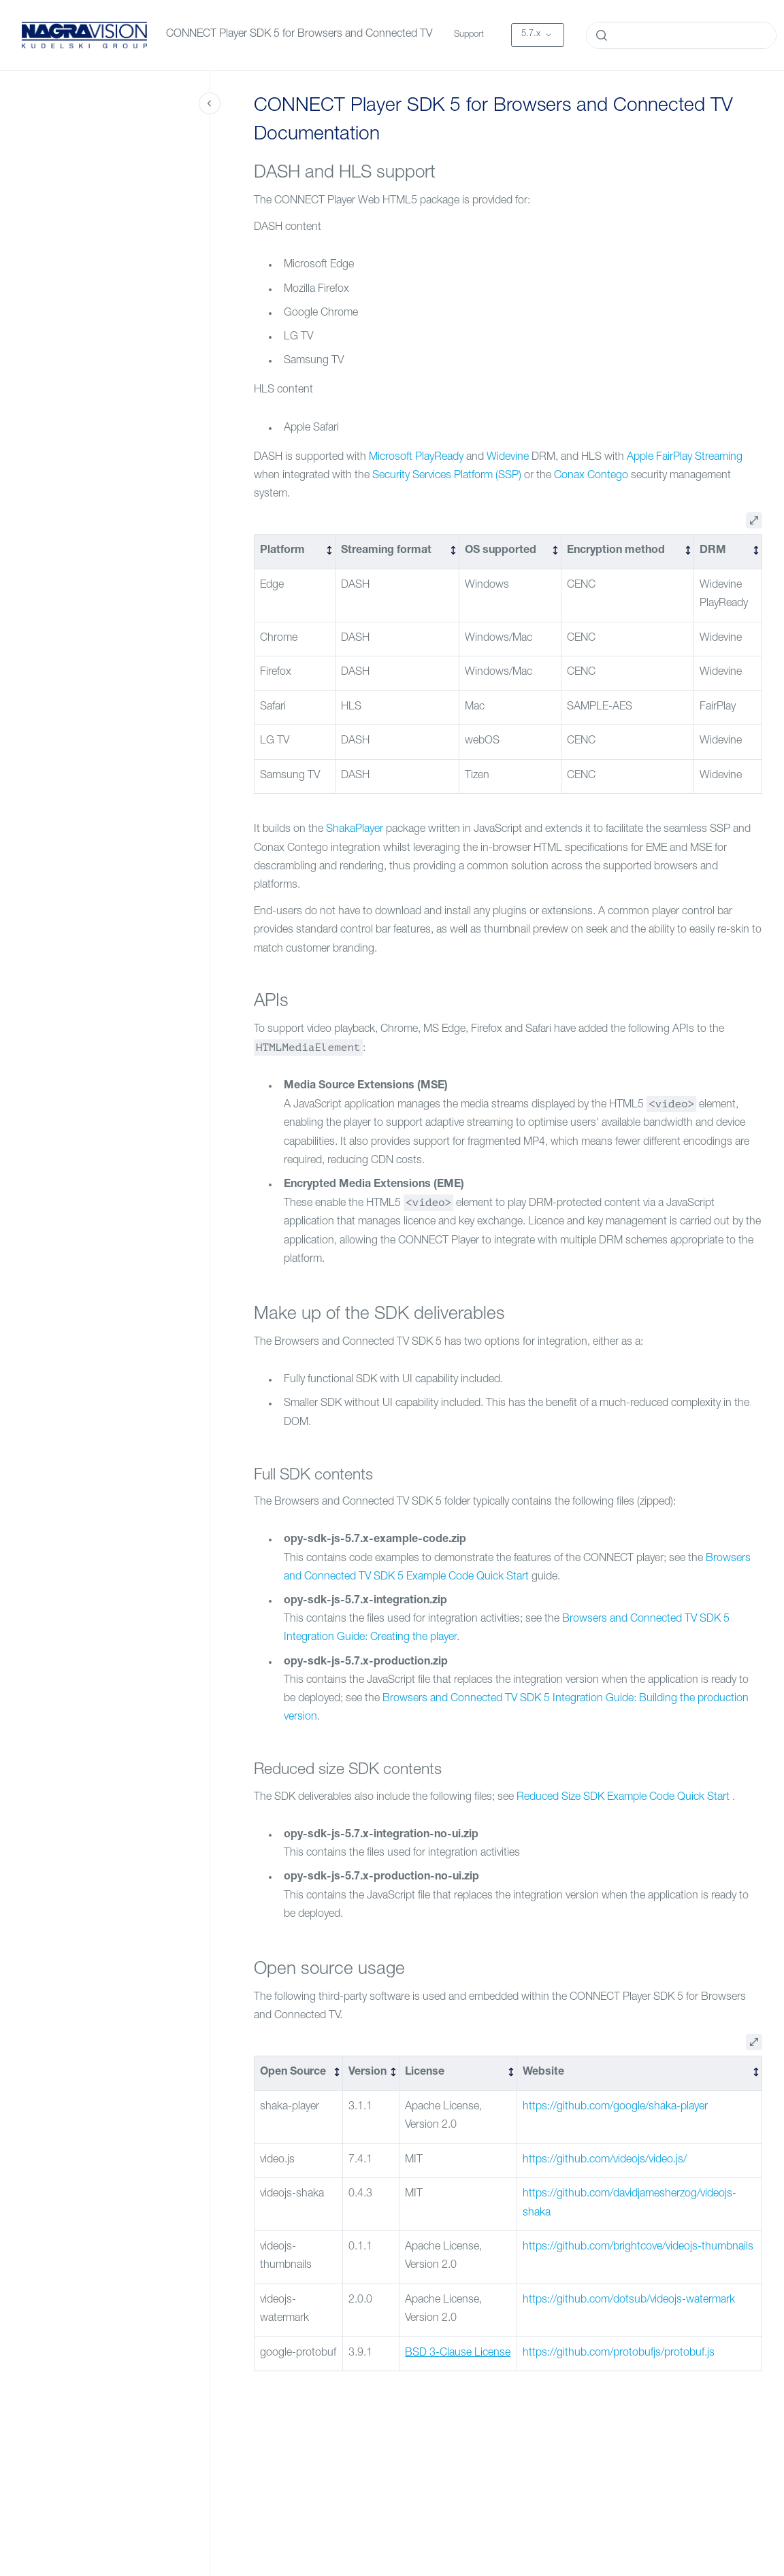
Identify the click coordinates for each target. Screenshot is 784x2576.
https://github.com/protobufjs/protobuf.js (619, 2353)
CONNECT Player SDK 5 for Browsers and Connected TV (299, 34)
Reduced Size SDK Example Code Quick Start (623, 1797)
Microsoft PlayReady (416, 457)
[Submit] (601, 35)
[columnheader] (295, 552)
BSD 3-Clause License (457, 2353)
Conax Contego (591, 476)
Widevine (508, 457)
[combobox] (681, 35)
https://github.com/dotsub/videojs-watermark (629, 2300)
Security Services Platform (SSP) (446, 476)
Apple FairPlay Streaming (684, 457)
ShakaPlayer (354, 829)
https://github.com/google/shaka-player (615, 2107)
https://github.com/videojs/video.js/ (605, 2160)
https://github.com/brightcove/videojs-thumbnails (638, 2247)
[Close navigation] (209, 103)
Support (469, 35)
